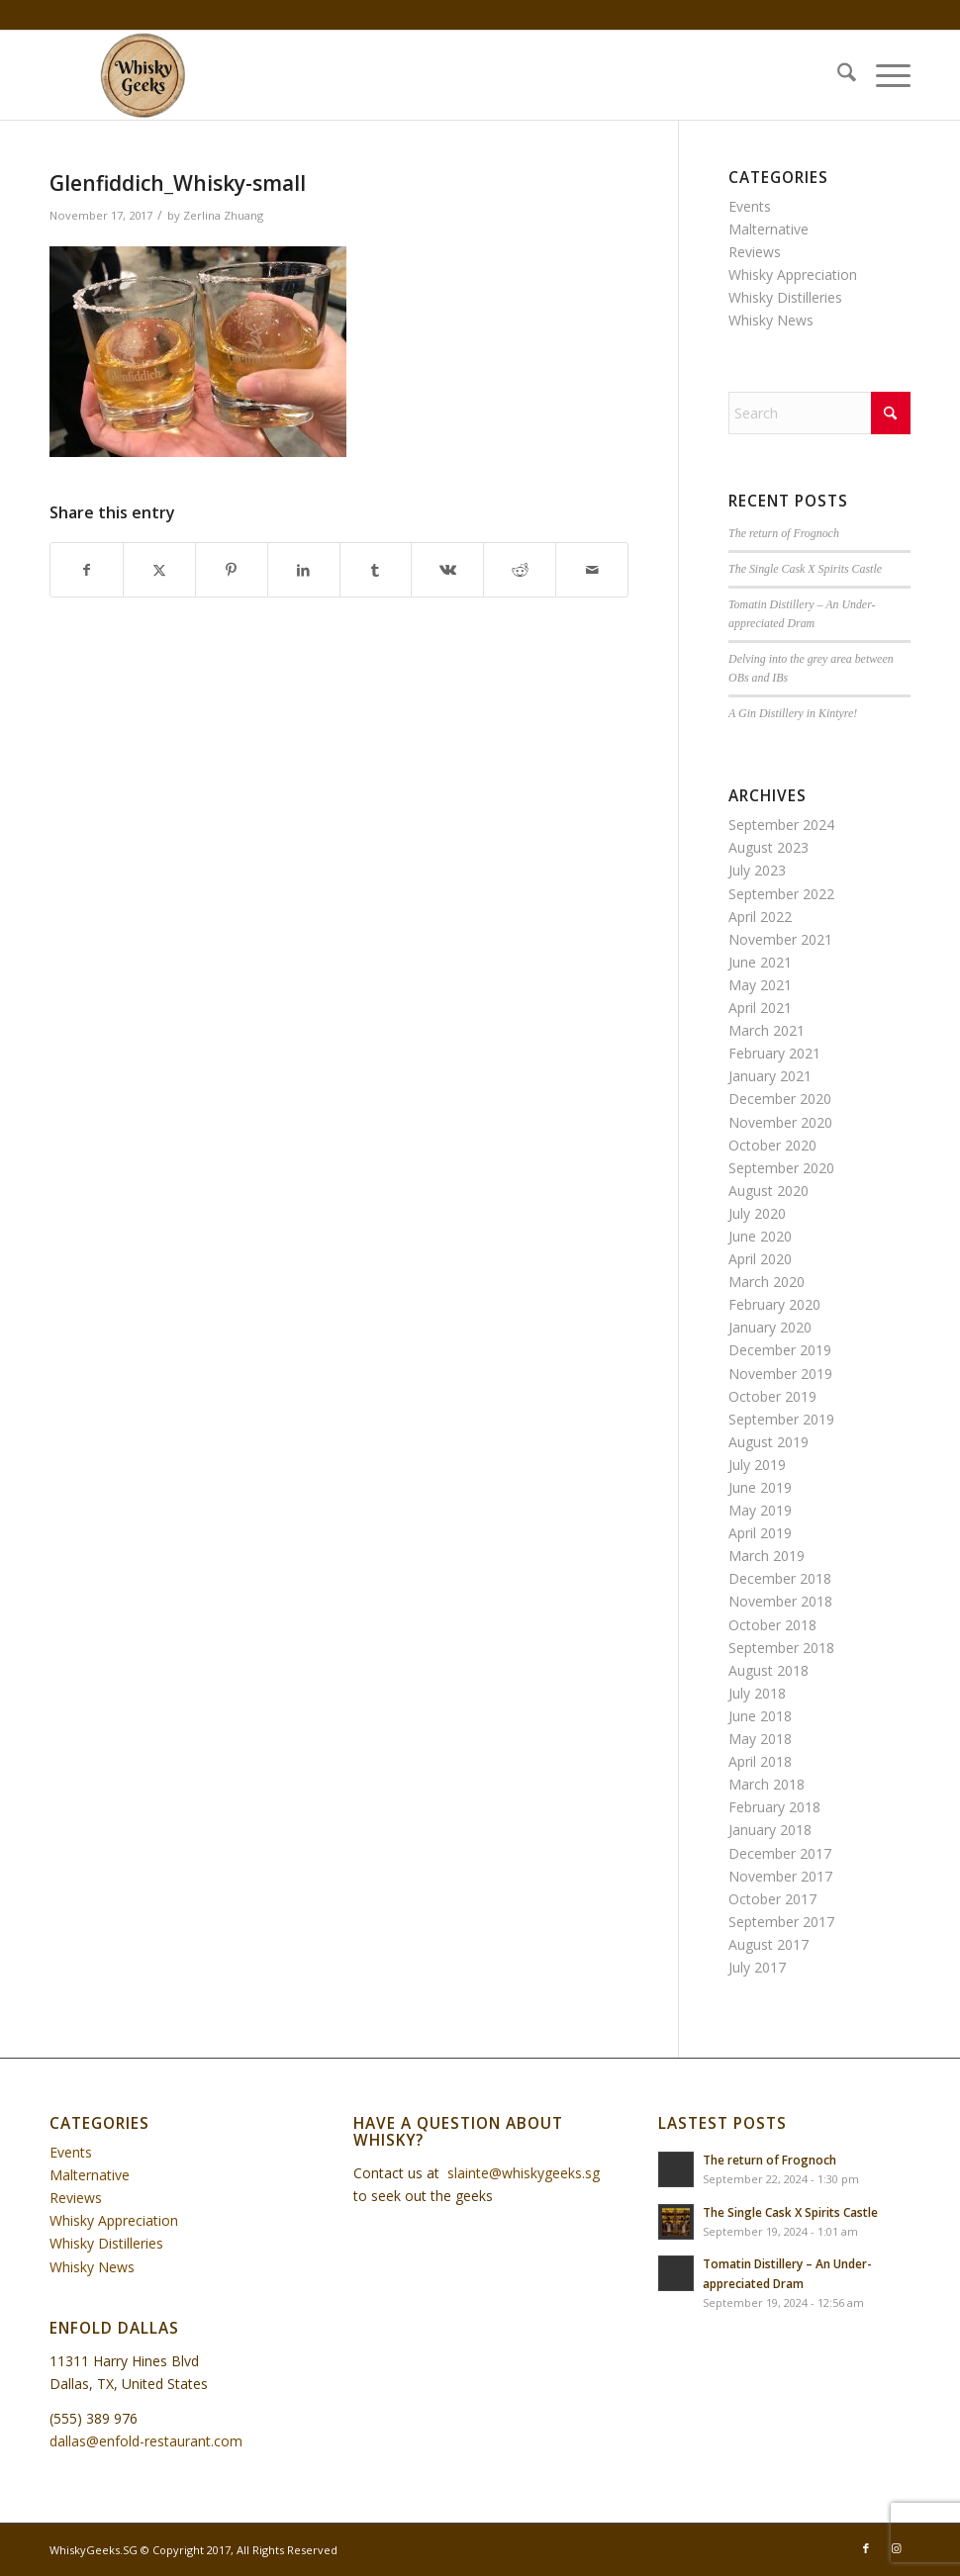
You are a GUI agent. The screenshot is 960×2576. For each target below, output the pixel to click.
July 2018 (757, 1693)
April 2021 (760, 1007)
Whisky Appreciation (792, 274)
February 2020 (774, 1304)
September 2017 (781, 1921)
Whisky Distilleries (785, 297)
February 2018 (774, 1806)
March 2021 (766, 1030)
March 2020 (766, 1281)
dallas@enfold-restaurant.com (145, 2441)
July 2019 (757, 1464)
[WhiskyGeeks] (146, 75)
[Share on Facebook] (86, 570)
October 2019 (772, 1396)
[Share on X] (159, 570)
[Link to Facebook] (866, 2548)
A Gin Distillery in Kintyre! (792, 713)
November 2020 (780, 1122)
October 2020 (772, 1145)
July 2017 (757, 1967)
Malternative (768, 229)
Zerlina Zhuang (223, 215)
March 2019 (766, 1555)
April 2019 (760, 1532)
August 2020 (768, 1190)
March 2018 (766, 1784)
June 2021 (760, 962)
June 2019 (760, 1487)
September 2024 (781, 824)
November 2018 (780, 1601)
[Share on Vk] (447, 570)
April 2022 (760, 916)
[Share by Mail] (591, 570)
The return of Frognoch (783, 533)
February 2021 (774, 1053)
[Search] (836, 75)
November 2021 (780, 939)
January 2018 (770, 1829)
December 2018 (779, 1578)
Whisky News (771, 320)
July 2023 (757, 870)
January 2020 (770, 1327)
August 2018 (768, 1670)
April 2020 (760, 1258)
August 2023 (768, 847)
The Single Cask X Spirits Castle (805, 569)
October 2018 (772, 1624)
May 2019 (760, 1510)
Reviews (754, 251)
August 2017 (768, 1944)
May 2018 (760, 1738)
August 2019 (768, 1441)
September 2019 (781, 1419)
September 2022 (781, 893)
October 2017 (772, 1898)
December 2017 (779, 1853)
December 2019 (779, 1349)
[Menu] (883, 75)
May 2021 (760, 984)
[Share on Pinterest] (231, 570)
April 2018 (760, 1761)
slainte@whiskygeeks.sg (523, 2172)
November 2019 (780, 1373)
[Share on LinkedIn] (303, 570)
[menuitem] (836, 75)
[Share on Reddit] (519, 570)
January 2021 (770, 1075)
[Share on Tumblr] (376, 570)
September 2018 (781, 1647)
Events (749, 206)
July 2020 (757, 1213)
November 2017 (780, 1876)
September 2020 (781, 1167)
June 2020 (760, 1236)
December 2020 (779, 1098)
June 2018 (760, 1715)
